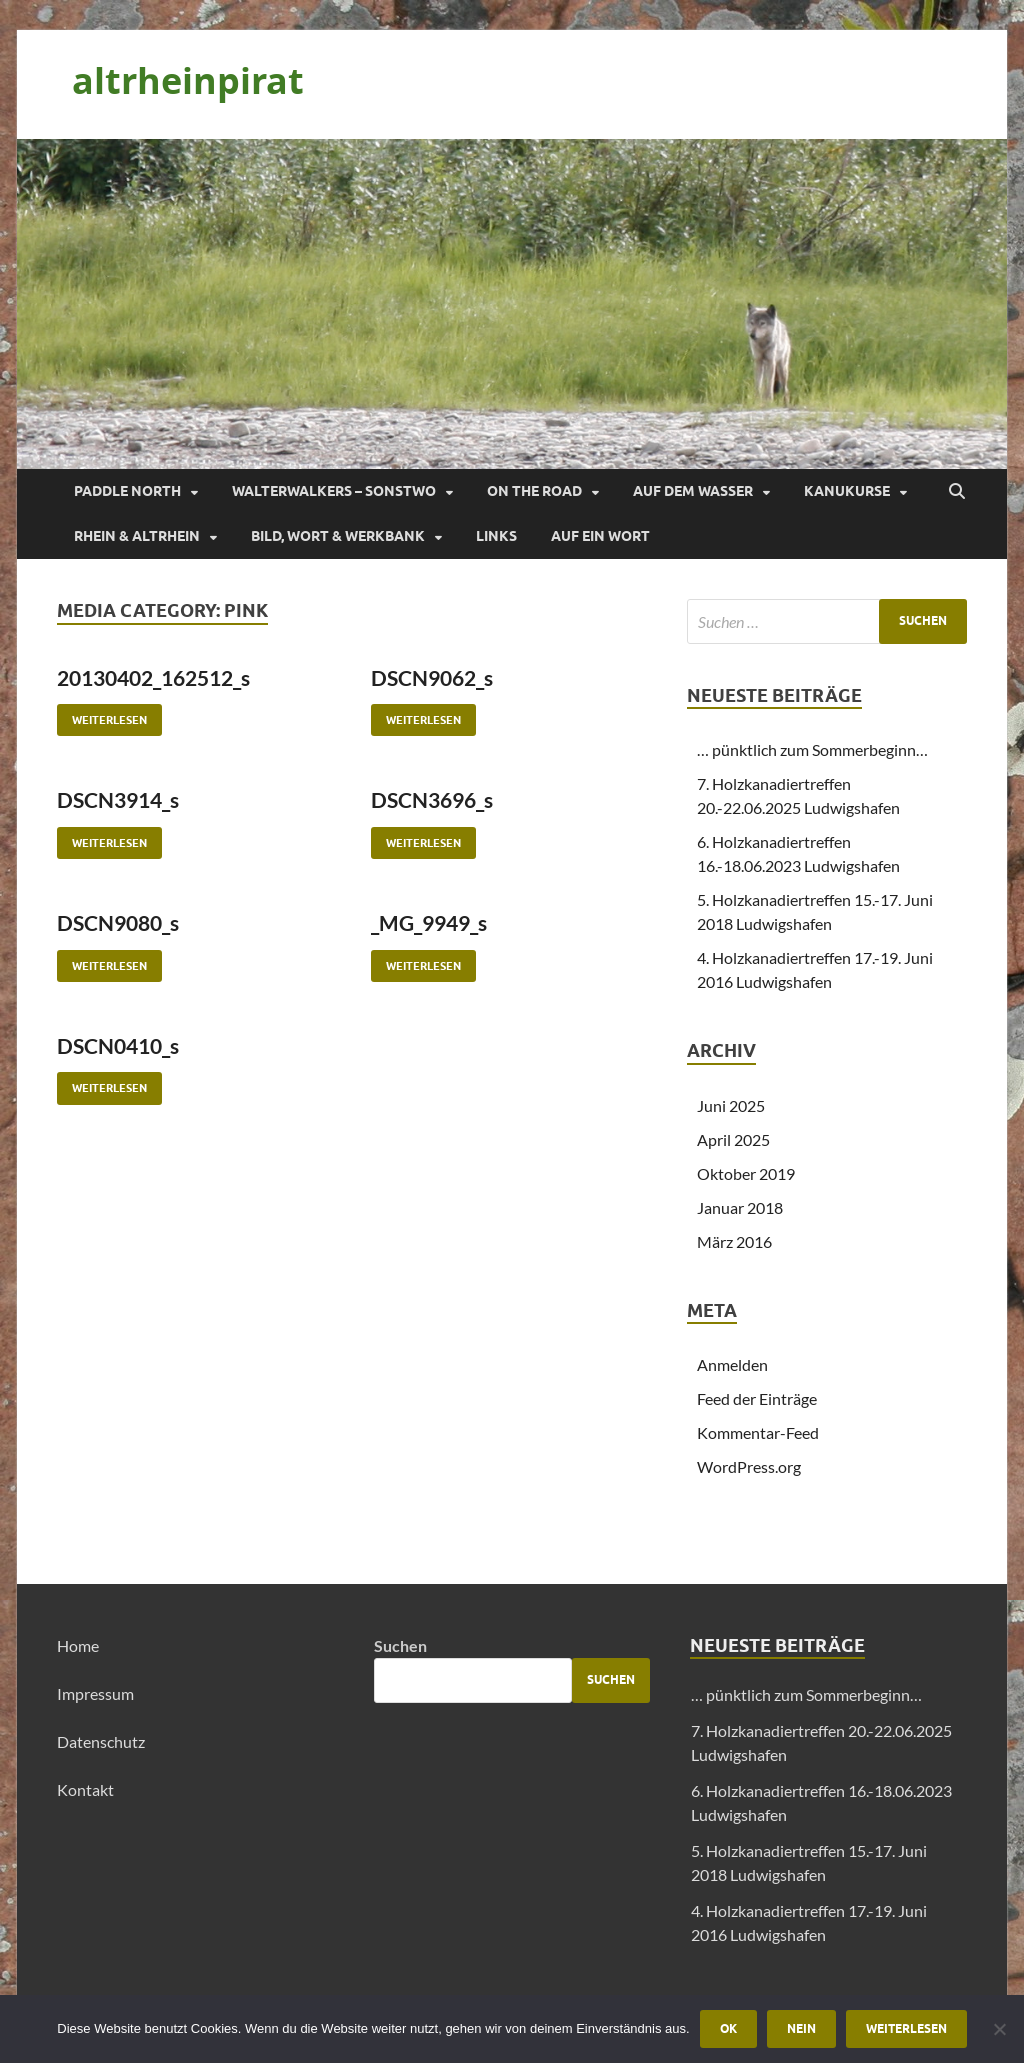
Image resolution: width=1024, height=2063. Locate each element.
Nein (801, 2028)
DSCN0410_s (118, 1045)
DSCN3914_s (118, 799)
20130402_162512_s (153, 677)
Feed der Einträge (757, 1398)
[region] (512, 304)
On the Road (534, 491)
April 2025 (733, 1139)
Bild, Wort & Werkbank (338, 536)
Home (78, 1645)
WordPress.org (749, 1466)
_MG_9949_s (429, 922)
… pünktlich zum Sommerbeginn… (812, 749)
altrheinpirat (188, 80)
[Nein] (999, 2029)
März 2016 (734, 1241)
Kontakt (85, 1789)
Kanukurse (847, 491)
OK (728, 2028)
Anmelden (732, 1364)
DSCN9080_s (118, 922)
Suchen (400, 1645)
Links (496, 536)
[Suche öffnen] (957, 492)
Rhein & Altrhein (137, 536)
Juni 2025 (731, 1105)
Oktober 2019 (746, 1173)
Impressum (95, 1693)
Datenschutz (101, 1741)
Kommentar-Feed (758, 1432)
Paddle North (127, 491)
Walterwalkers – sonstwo (334, 491)
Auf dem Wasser (693, 491)
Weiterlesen (102, 715)
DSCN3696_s (432, 799)
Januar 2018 (740, 1207)
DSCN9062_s (432, 677)
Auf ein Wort (600, 536)
